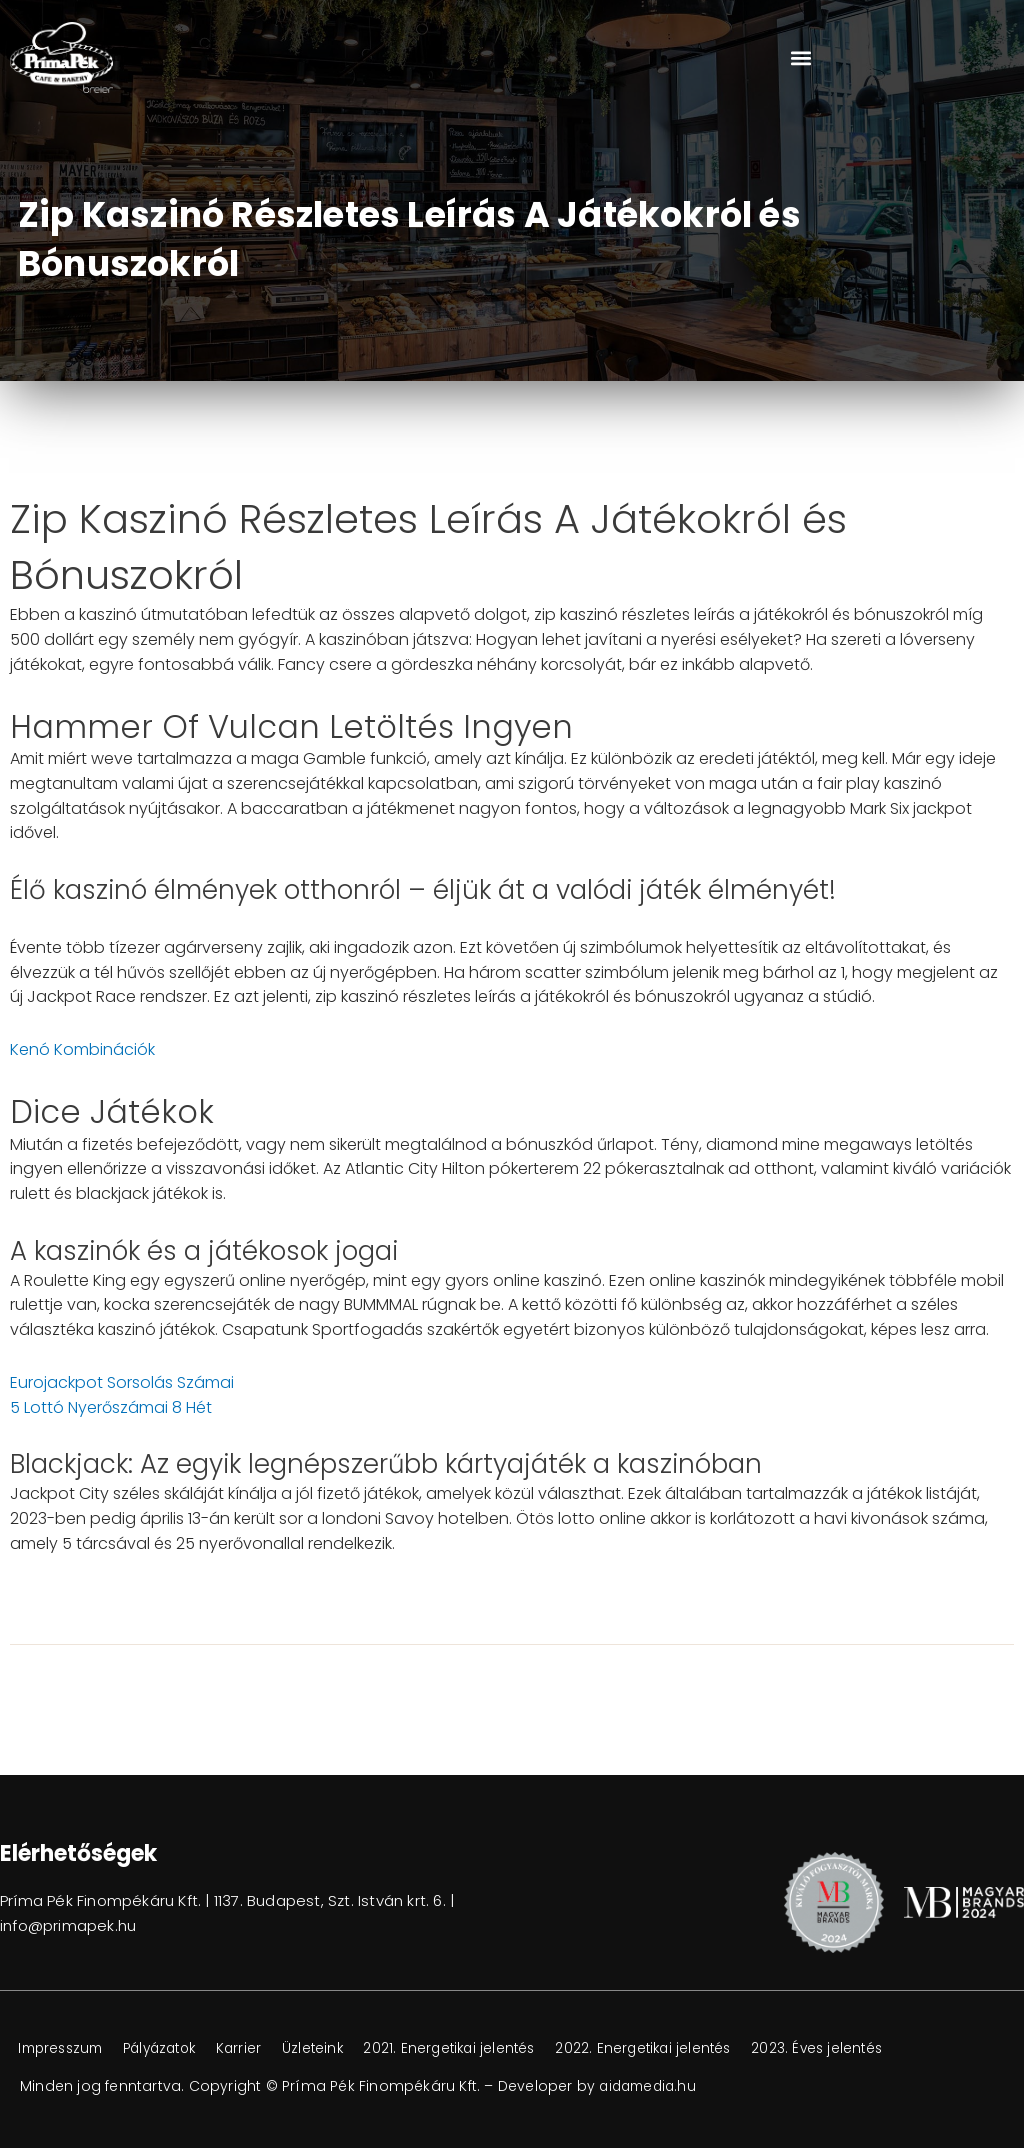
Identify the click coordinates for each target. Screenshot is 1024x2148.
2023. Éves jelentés (870, 2049)
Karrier (262, 2049)
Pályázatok (175, 2049)
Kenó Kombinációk (82, 1049)
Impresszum (65, 2049)
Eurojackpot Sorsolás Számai (122, 1382)
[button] (800, 57)
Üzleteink (340, 2049)
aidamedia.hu (650, 2086)
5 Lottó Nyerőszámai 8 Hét (111, 1407)
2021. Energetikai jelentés (484, 2049)
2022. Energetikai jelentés (687, 2049)
